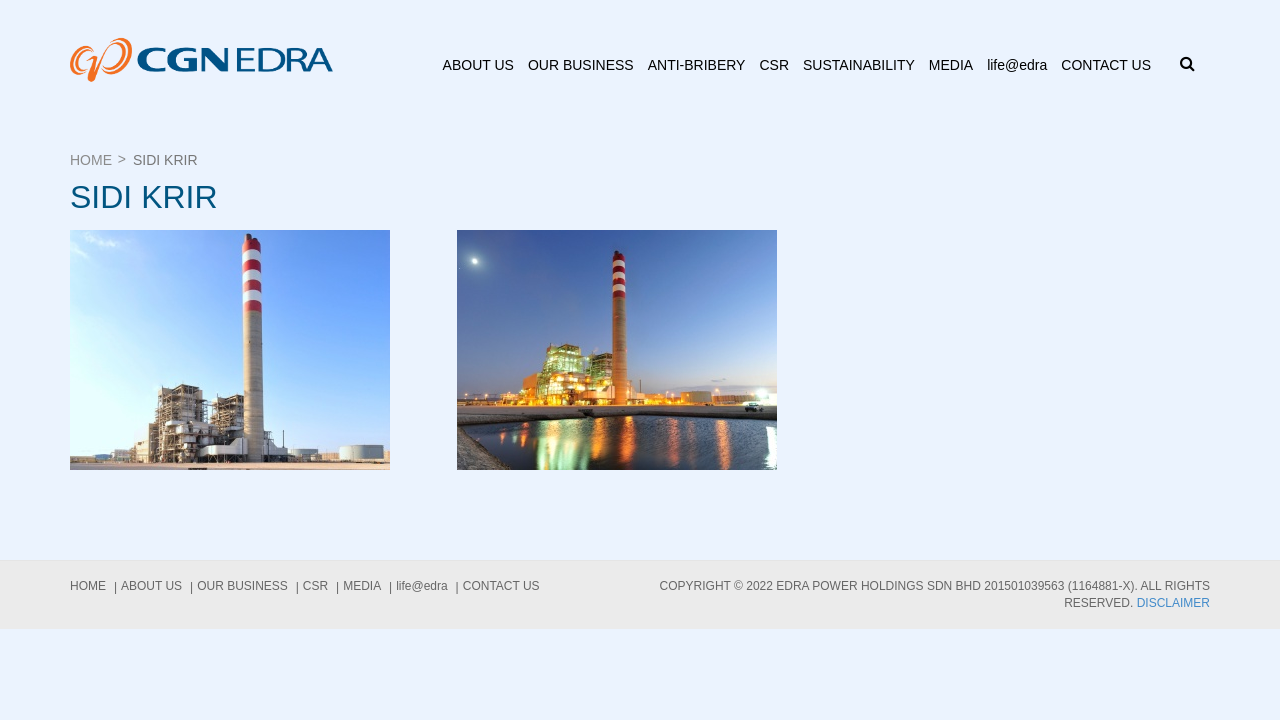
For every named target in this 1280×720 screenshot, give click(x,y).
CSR (774, 65)
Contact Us (1106, 65)
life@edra (1017, 65)
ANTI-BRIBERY (697, 65)
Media (951, 65)
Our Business (581, 65)
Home (91, 160)
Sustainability (859, 65)
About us (478, 65)
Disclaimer (1173, 603)
